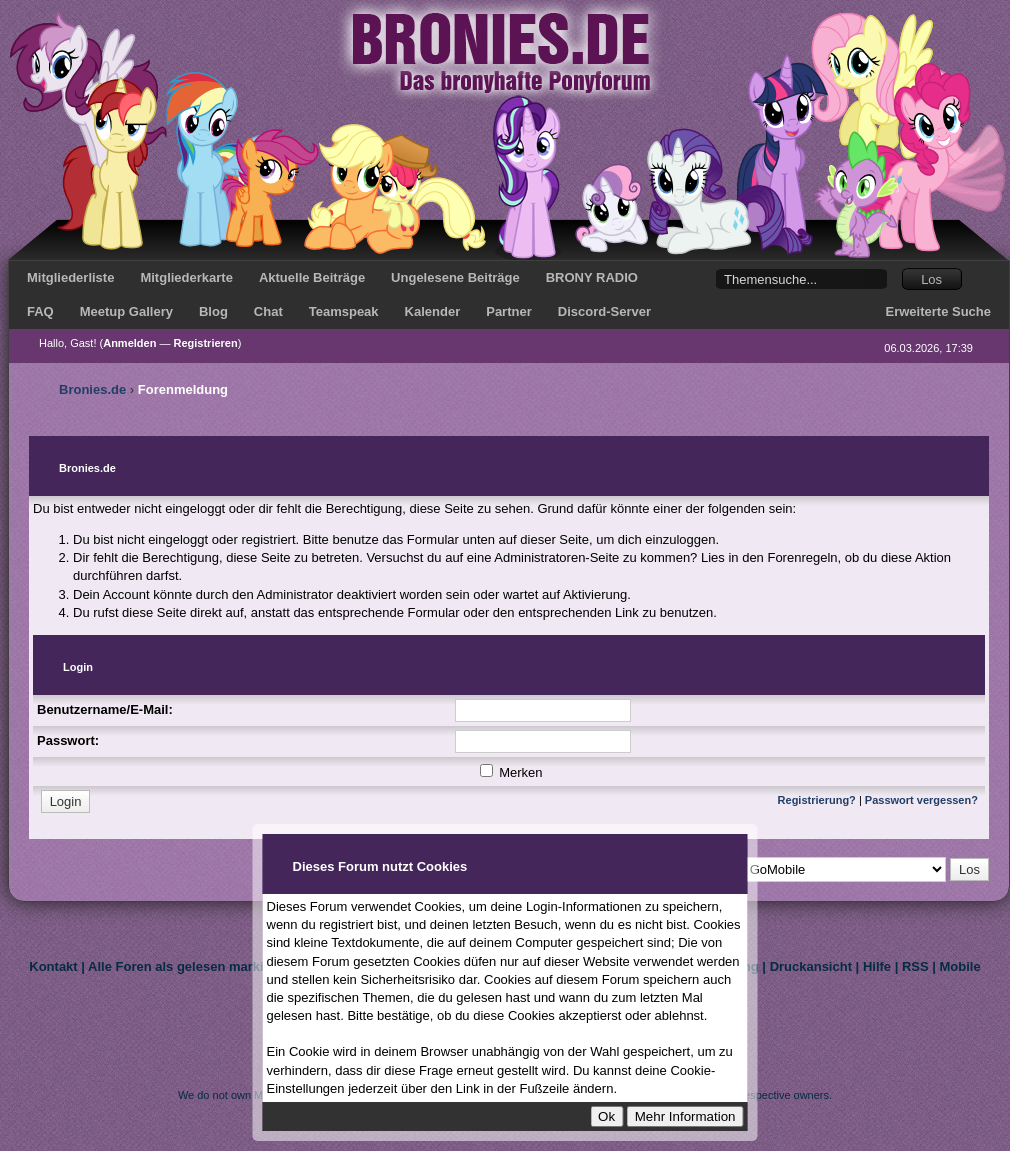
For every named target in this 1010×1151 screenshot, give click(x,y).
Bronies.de (92, 389)
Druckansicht (811, 966)
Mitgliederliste (70, 277)
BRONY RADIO (592, 277)
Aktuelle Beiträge (312, 277)
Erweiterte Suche (939, 311)
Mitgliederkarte (186, 277)
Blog (213, 311)
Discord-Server (604, 311)
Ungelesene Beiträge (455, 277)
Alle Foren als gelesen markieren (189, 966)
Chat (268, 311)
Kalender (433, 311)
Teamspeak (344, 311)
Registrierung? (817, 800)
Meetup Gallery (126, 311)
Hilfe (877, 966)
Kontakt (53, 966)
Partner (509, 311)
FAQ (40, 311)
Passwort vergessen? (921, 800)
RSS (915, 966)
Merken (511, 772)
